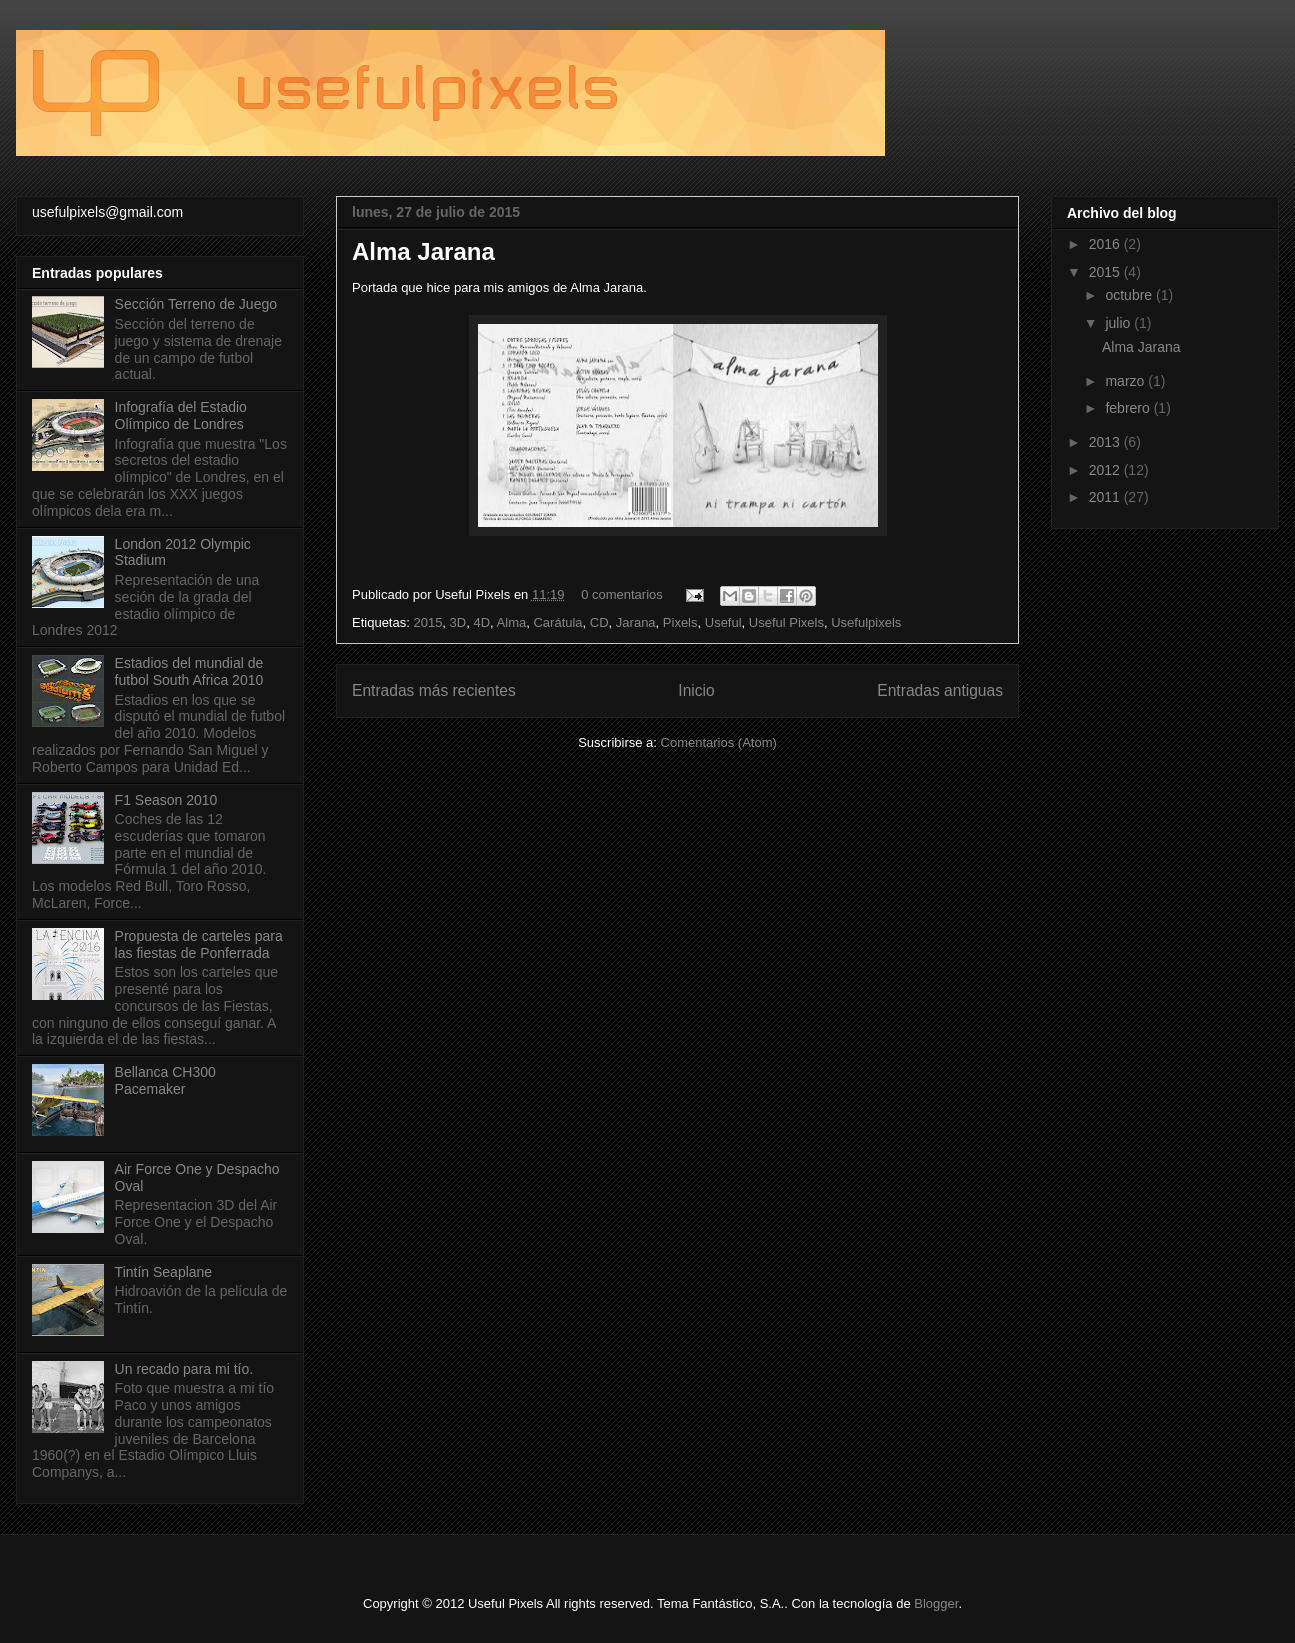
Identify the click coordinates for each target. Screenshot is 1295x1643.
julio (1119, 323)
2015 (427, 622)
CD (599, 622)
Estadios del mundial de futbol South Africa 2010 (189, 671)
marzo (1126, 381)
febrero (1129, 408)
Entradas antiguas (940, 690)
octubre (1130, 295)
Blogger (936, 1603)
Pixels (680, 622)
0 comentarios (622, 594)
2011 (1106, 497)
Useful (723, 622)
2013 (1106, 442)
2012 (1106, 470)
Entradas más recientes (434, 690)
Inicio (696, 690)
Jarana (636, 622)
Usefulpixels (866, 622)
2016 (1106, 244)
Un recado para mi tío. (184, 1369)
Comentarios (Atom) (719, 742)
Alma (512, 622)
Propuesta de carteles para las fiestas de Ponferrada (199, 944)
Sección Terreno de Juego (196, 304)
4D (481, 622)
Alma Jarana (423, 251)
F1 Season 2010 (166, 800)
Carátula (557, 622)
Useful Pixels (786, 622)
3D (458, 622)
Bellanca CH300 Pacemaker (165, 1080)
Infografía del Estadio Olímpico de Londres (181, 415)
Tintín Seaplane (164, 1272)
